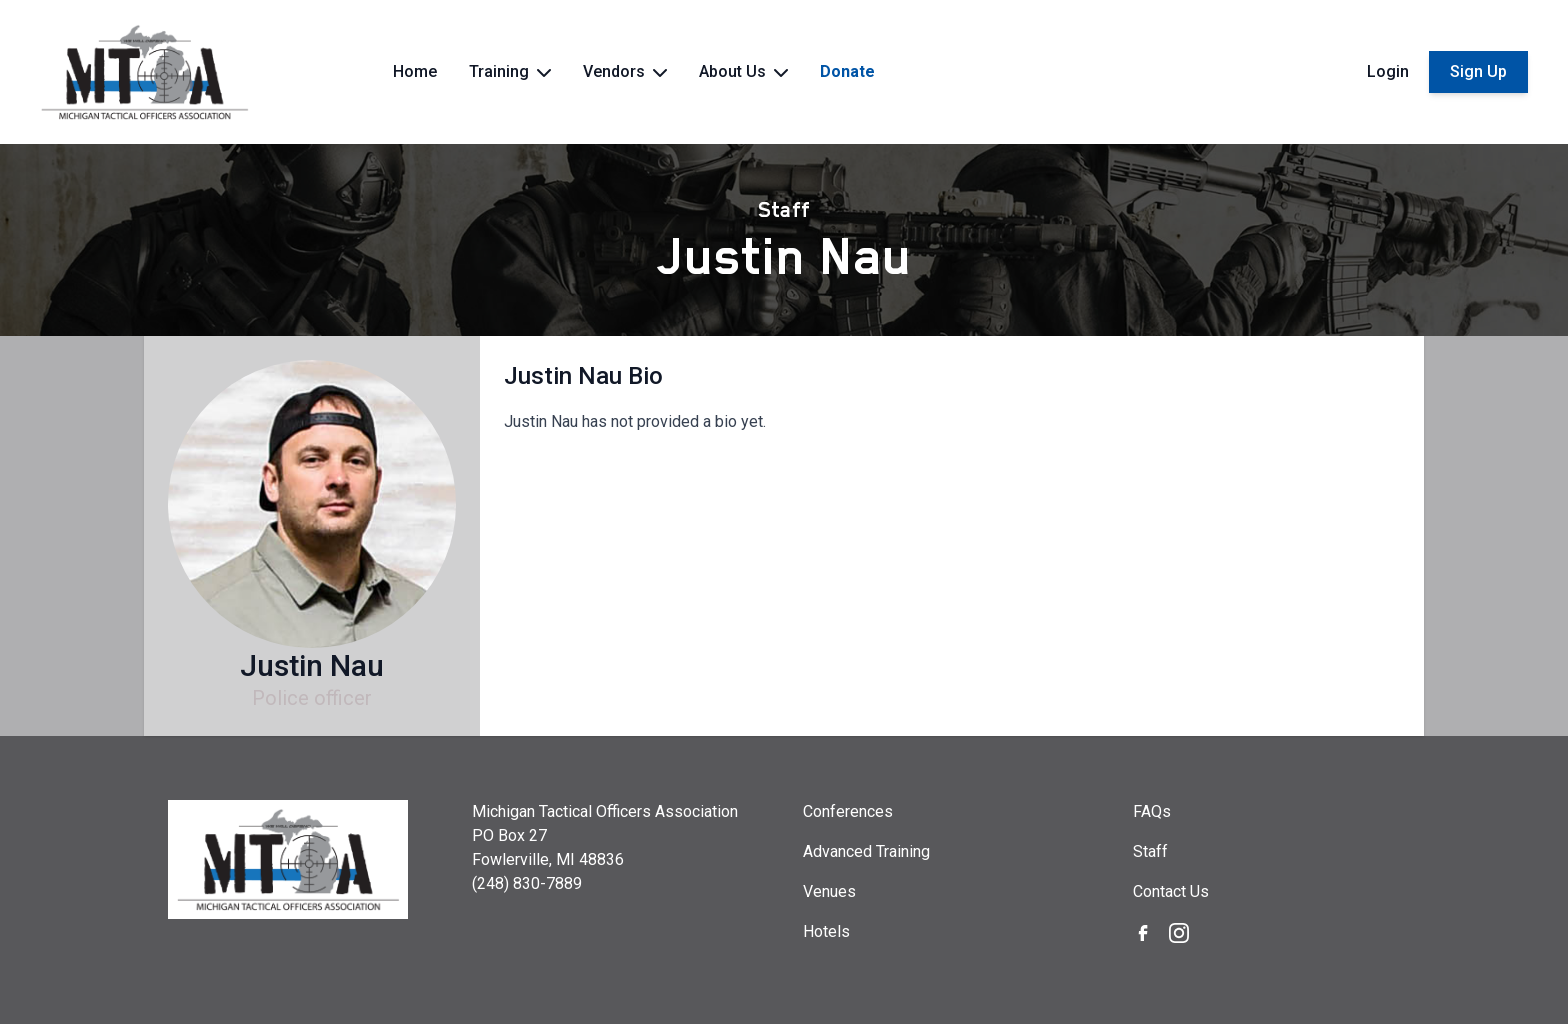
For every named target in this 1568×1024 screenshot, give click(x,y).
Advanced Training (866, 851)
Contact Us (1171, 891)
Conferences (848, 811)
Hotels (826, 931)
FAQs (1152, 811)
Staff (784, 210)
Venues (829, 891)
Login (1388, 71)
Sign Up (1478, 71)
